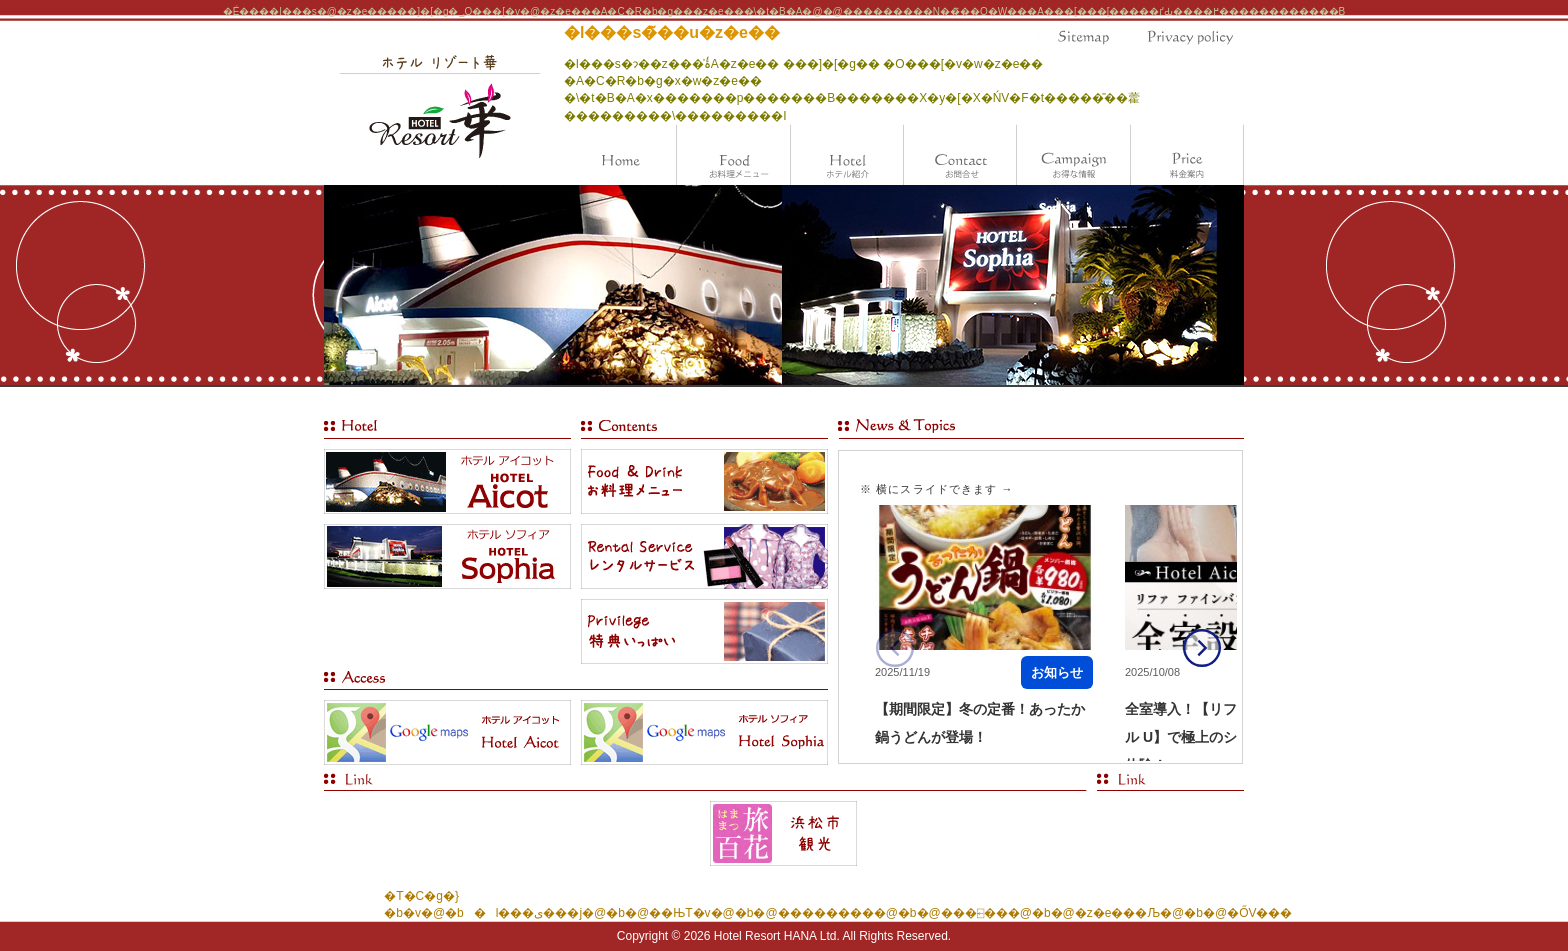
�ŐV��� (1259, 913)
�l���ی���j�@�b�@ (556, 913)
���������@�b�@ (859, 913)
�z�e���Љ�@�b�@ (1151, 913)
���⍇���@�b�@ (1008, 913)
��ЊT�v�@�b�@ (713, 913)
